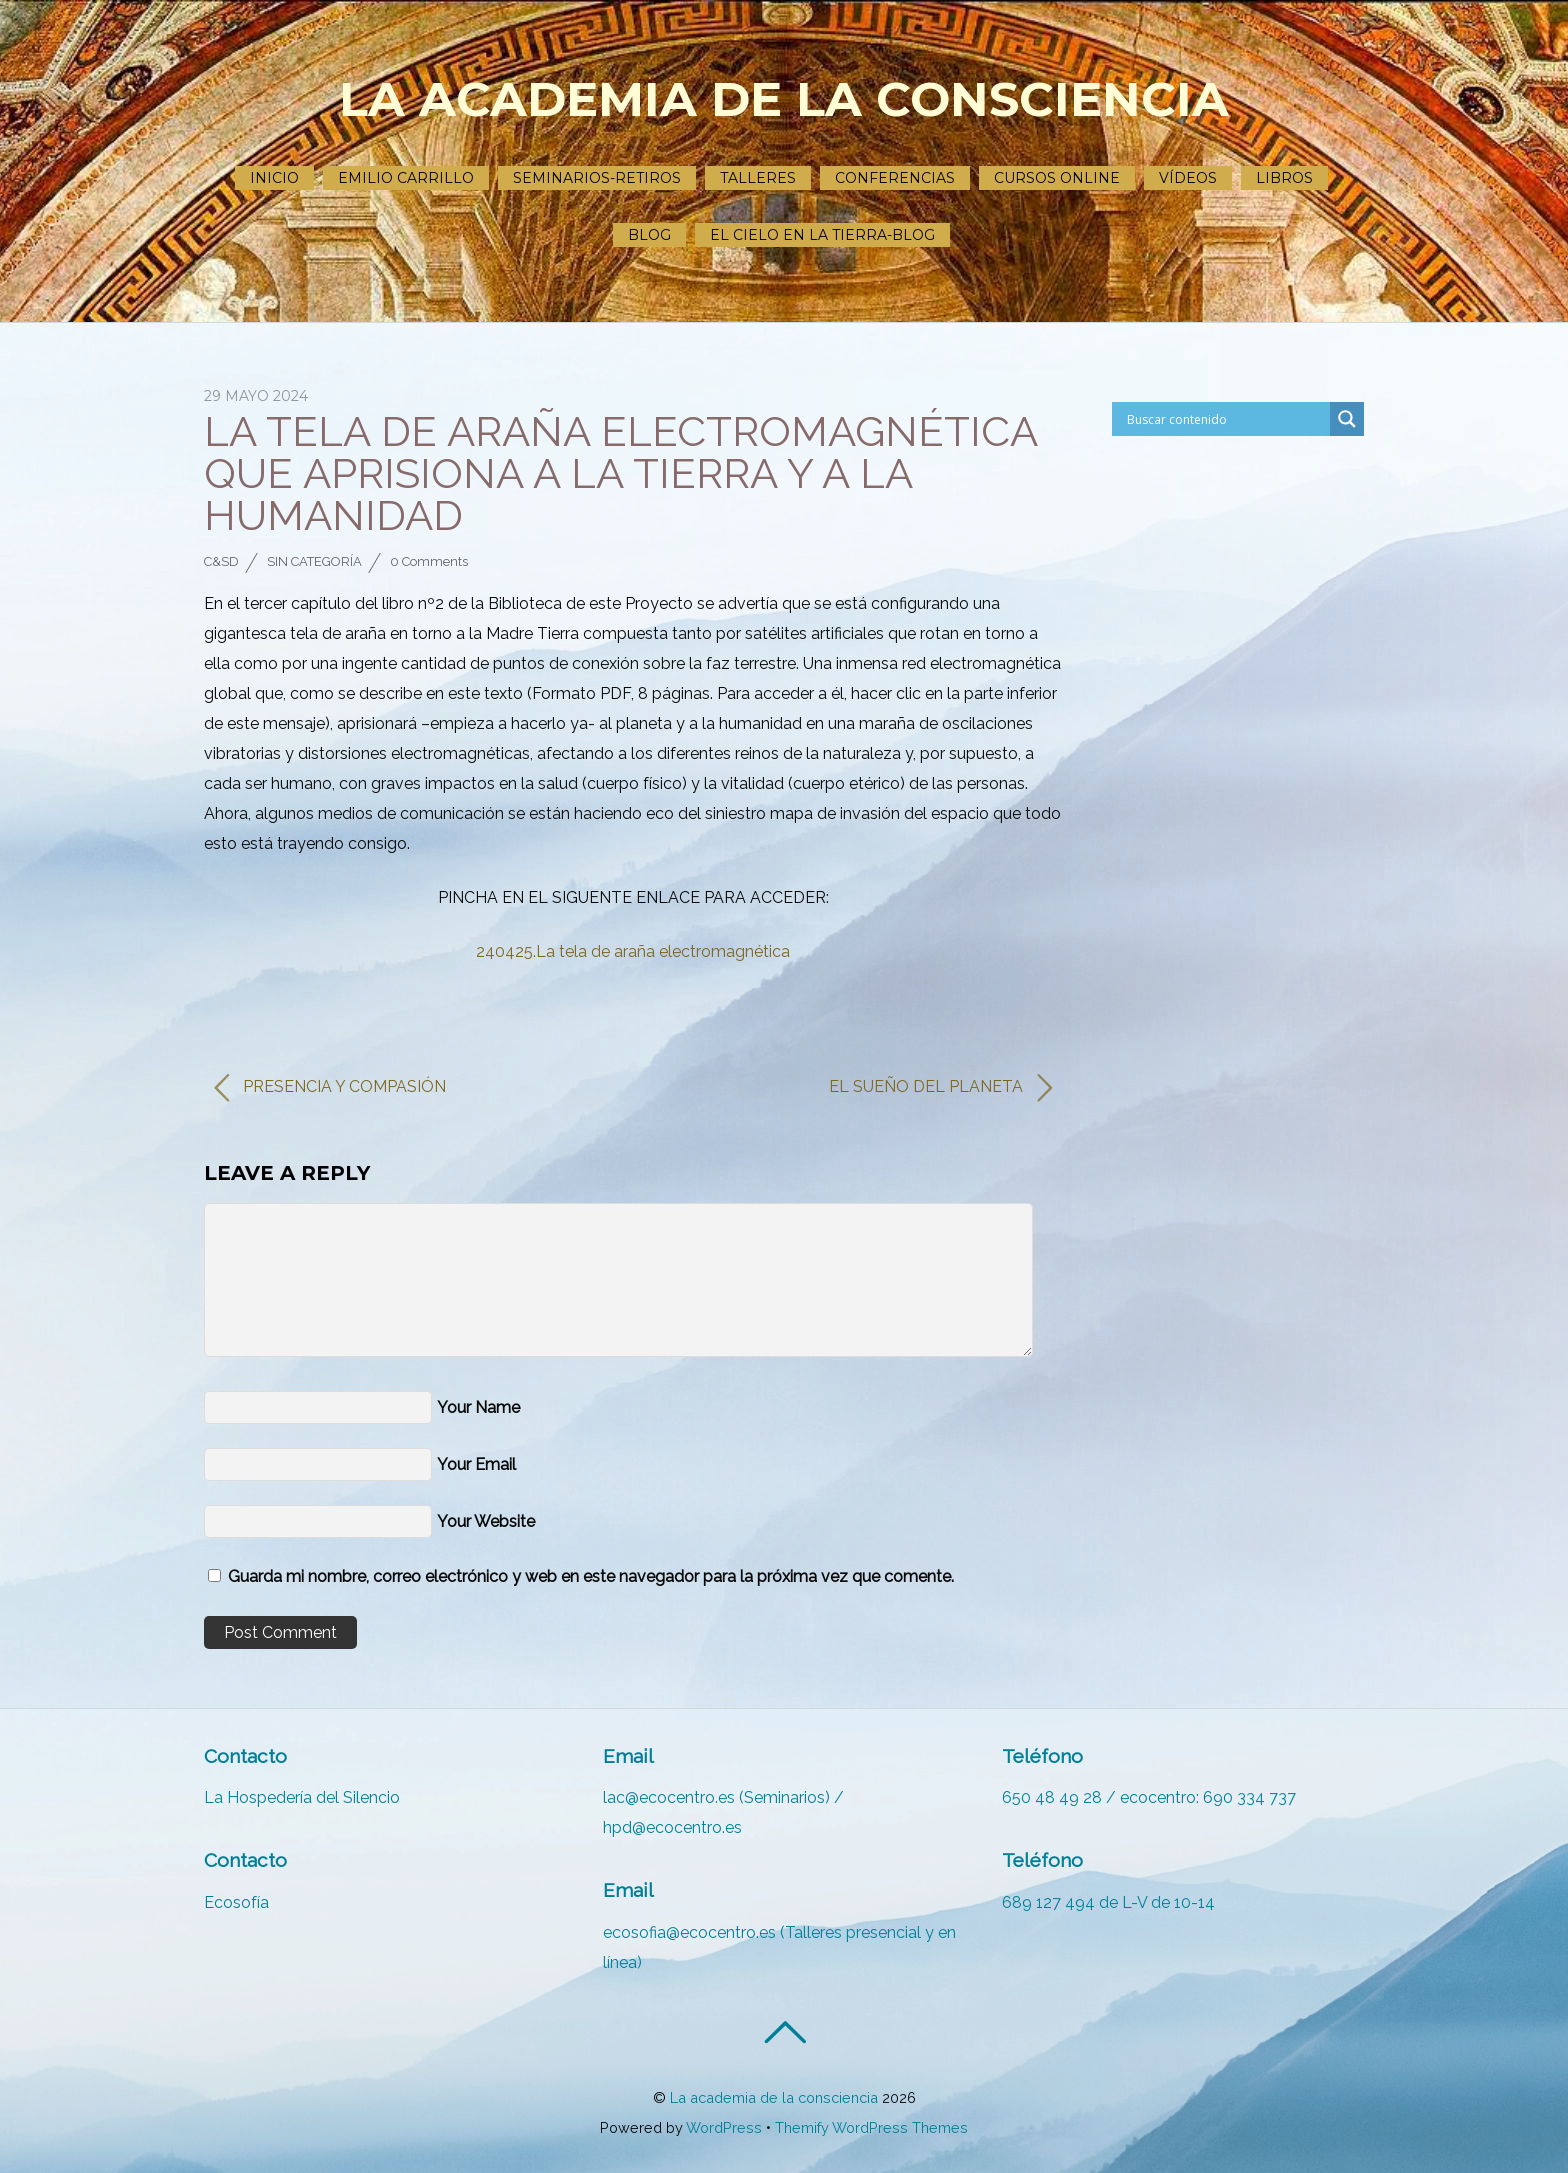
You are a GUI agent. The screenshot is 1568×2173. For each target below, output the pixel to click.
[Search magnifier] (1347, 419)
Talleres (758, 178)
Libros (1284, 178)
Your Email (476, 1464)
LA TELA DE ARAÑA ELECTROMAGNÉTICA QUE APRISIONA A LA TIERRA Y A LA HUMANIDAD (620, 473)
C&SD (221, 561)
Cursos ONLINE (1057, 178)
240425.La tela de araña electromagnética (633, 951)
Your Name (478, 1407)
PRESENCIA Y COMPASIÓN (330, 1088)
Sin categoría (314, 561)
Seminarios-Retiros (597, 178)
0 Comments (429, 561)
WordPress (724, 2127)
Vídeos (1188, 178)
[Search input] (1216, 419)
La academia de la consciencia (774, 2097)
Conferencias (895, 178)
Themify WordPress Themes (871, 2127)
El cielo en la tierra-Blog (822, 235)
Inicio (274, 178)
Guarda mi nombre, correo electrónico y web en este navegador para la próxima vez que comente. (591, 1576)
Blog (649, 235)
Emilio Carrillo (406, 178)
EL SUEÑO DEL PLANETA (940, 1088)
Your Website (486, 1521)
